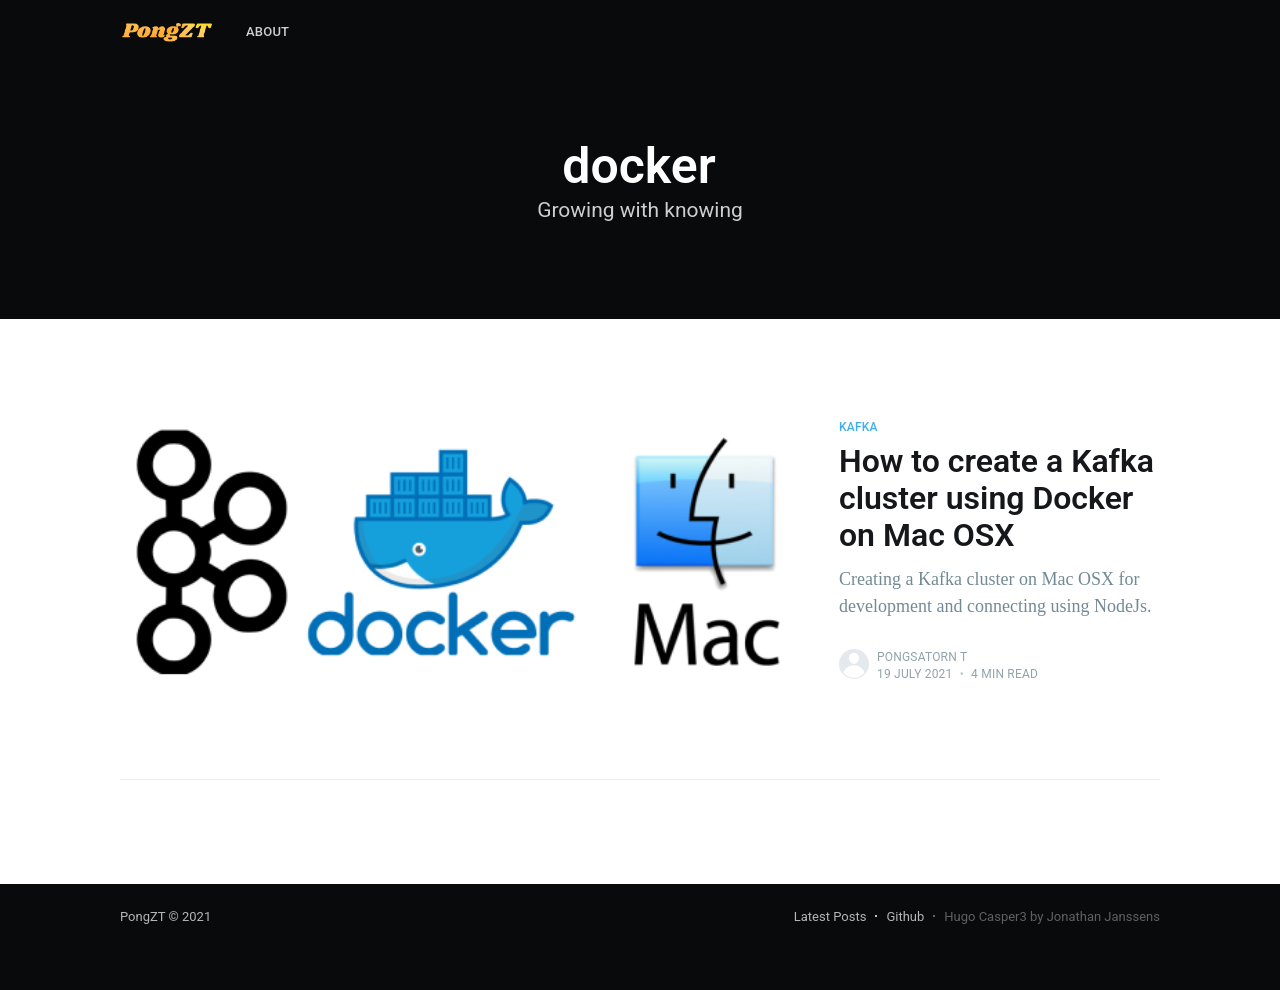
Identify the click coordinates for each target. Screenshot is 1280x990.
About (267, 31)
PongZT (142, 916)
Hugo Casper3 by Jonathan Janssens (1052, 916)
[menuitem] (267, 32)
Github (905, 916)
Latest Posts (830, 916)
